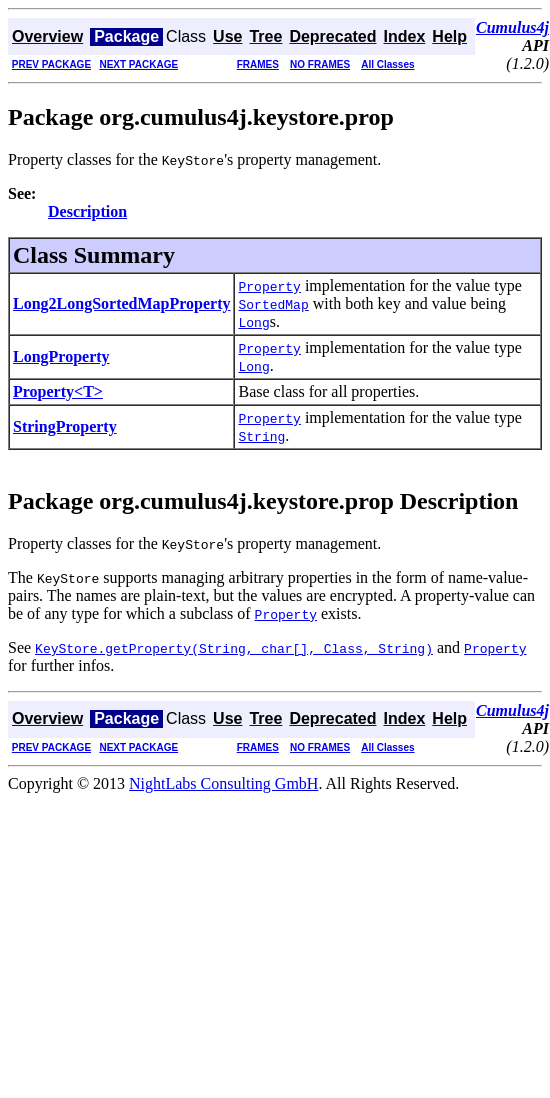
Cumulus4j (512, 27)
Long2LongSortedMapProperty (121, 303)
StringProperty (65, 426)
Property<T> (58, 391)
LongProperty (61, 356)
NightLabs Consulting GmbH (223, 783)
